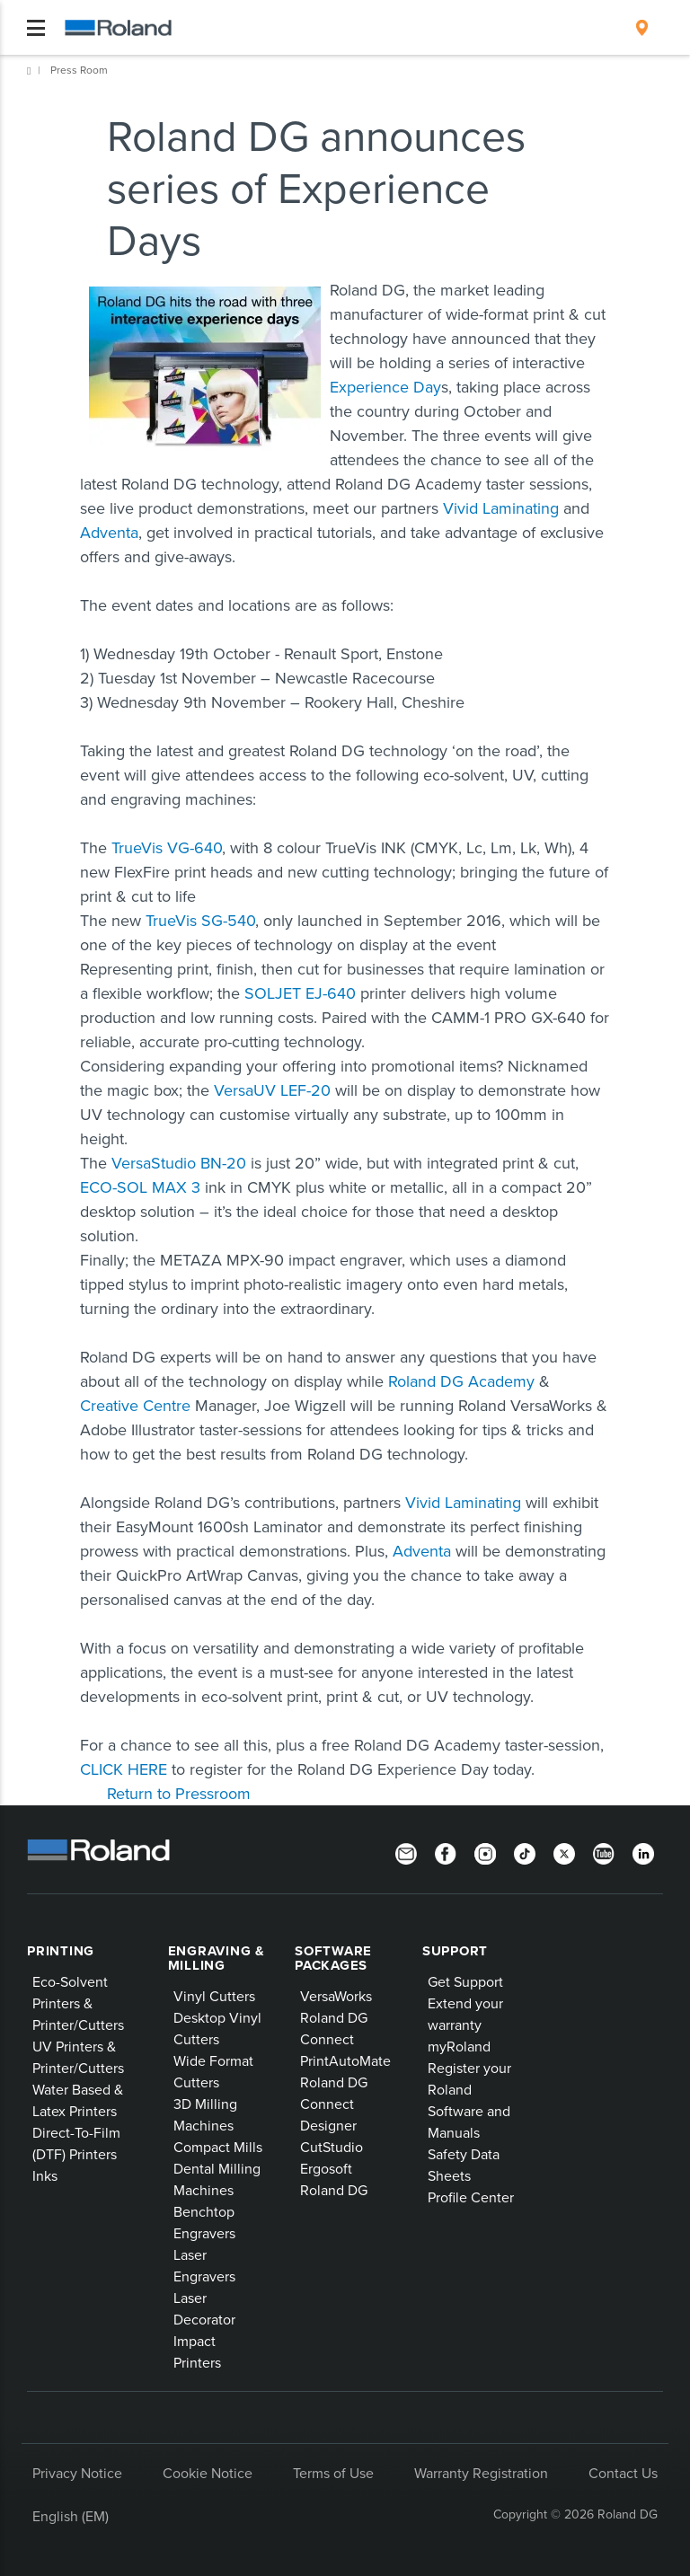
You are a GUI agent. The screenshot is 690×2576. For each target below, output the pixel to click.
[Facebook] (445, 1852)
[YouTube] (604, 1852)
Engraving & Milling (216, 1958)
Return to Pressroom (179, 1793)
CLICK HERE (123, 1769)
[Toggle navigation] (36, 28)
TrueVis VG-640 (166, 847)
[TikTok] (524, 1852)
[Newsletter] (406, 1852)
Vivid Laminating (501, 508)
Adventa (109, 532)
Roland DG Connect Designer (333, 2103)
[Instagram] (485, 1852)
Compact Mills (217, 2147)
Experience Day (385, 386)
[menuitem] (642, 28)
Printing (60, 1951)
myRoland (459, 2046)
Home (29, 71)
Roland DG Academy (461, 1381)
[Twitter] (564, 1852)
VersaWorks (336, 1996)
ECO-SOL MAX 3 (140, 1187)
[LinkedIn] (643, 1852)
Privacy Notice (77, 2473)
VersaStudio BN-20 (178, 1162)
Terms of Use (333, 2473)
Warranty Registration (481, 2473)
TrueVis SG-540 (200, 920)
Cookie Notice (207, 2473)
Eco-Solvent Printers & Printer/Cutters (78, 2003)
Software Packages (333, 1958)
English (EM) (70, 2516)
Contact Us (623, 2473)
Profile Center (471, 2197)
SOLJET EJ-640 (300, 993)
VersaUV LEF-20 (272, 1090)
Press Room (79, 69)
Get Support (465, 1981)
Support (455, 1951)
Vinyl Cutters (214, 1996)
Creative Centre (135, 1405)
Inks (45, 2175)
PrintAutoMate (345, 2060)
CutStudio (331, 2147)
